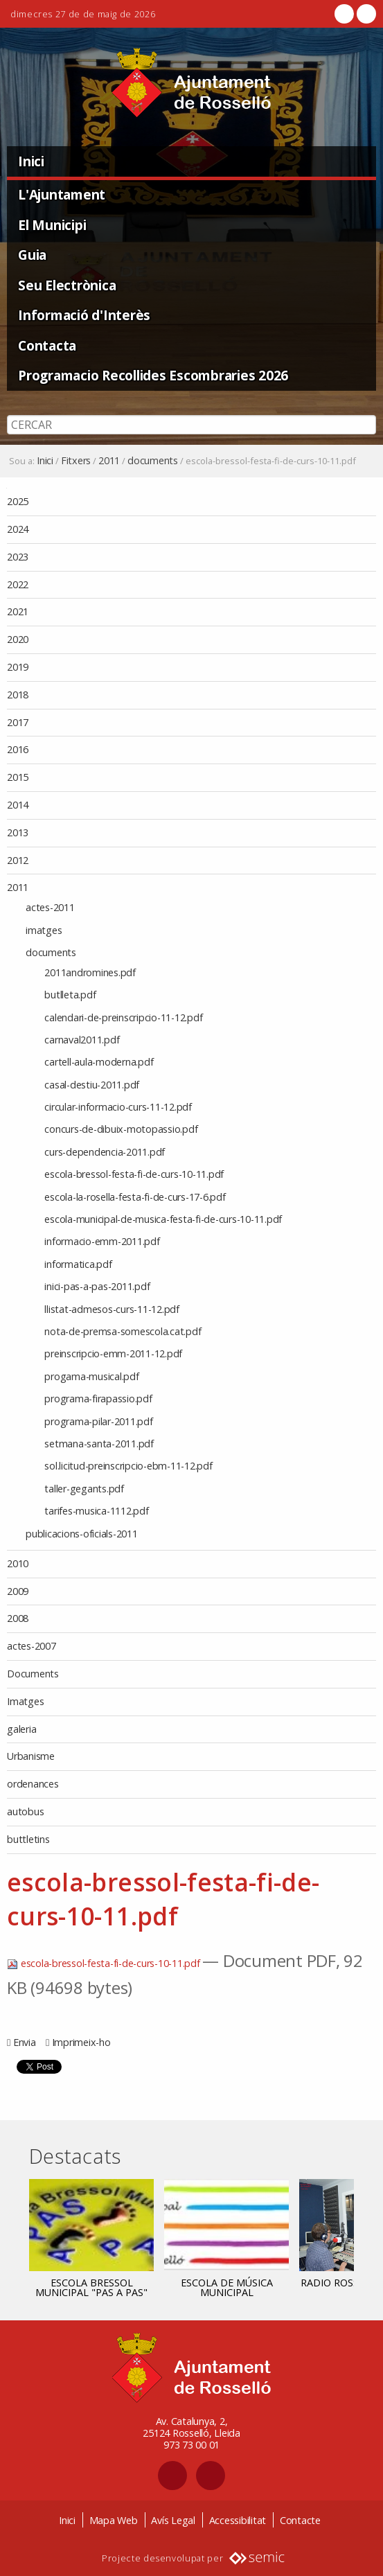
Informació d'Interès (84, 315)
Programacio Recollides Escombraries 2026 (153, 375)
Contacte (300, 2520)
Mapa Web (113, 2520)
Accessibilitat (238, 2520)
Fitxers (76, 461)
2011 (109, 461)
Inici (31, 161)
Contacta (47, 345)
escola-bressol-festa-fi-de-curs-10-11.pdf (104, 1963)
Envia (24, 2042)
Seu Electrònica (67, 285)
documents (152, 461)
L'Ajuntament (61, 194)
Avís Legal (173, 2520)
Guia (32, 254)
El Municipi (52, 224)
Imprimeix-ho (81, 2042)
